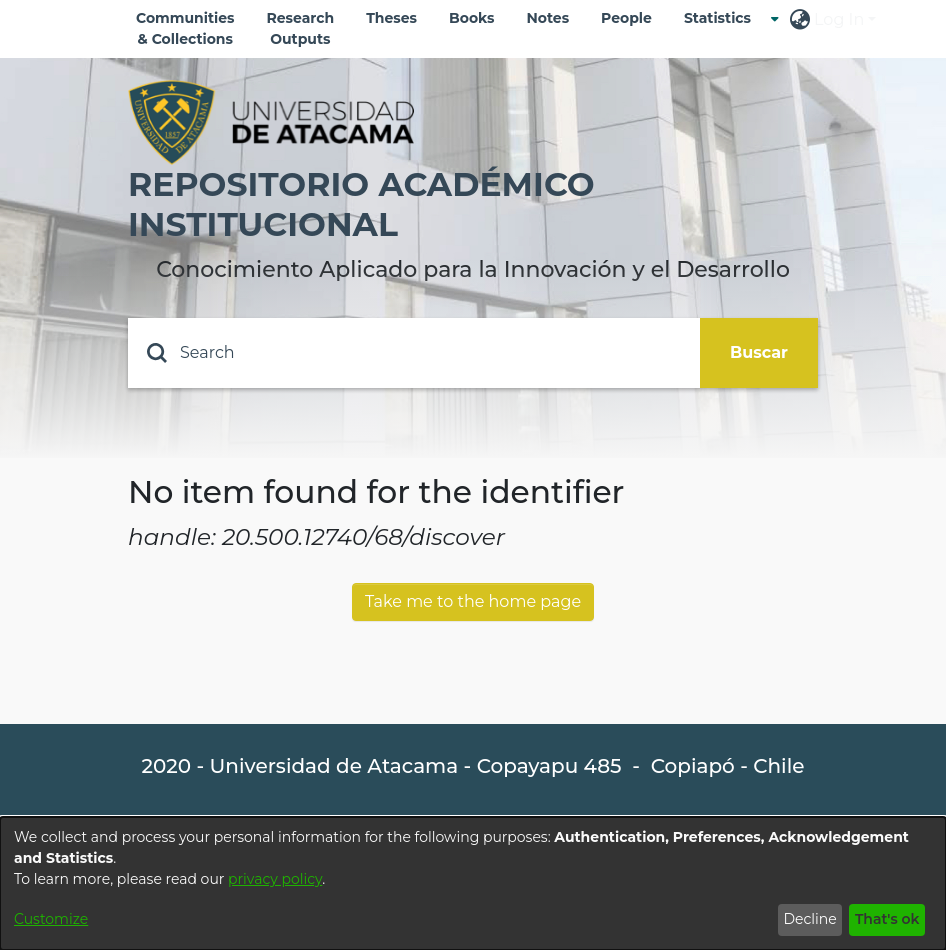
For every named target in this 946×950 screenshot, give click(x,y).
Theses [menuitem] (391, 18)
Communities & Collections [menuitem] (185, 28)
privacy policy (275, 879)
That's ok (887, 919)
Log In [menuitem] (839, 19)
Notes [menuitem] (547, 18)
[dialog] (473, 883)
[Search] (414, 353)
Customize (51, 919)
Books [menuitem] (471, 18)
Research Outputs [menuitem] (301, 28)
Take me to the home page (473, 601)
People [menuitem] (626, 18)
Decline (809, 919)
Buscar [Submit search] (759, 352)
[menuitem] (723, 18)
